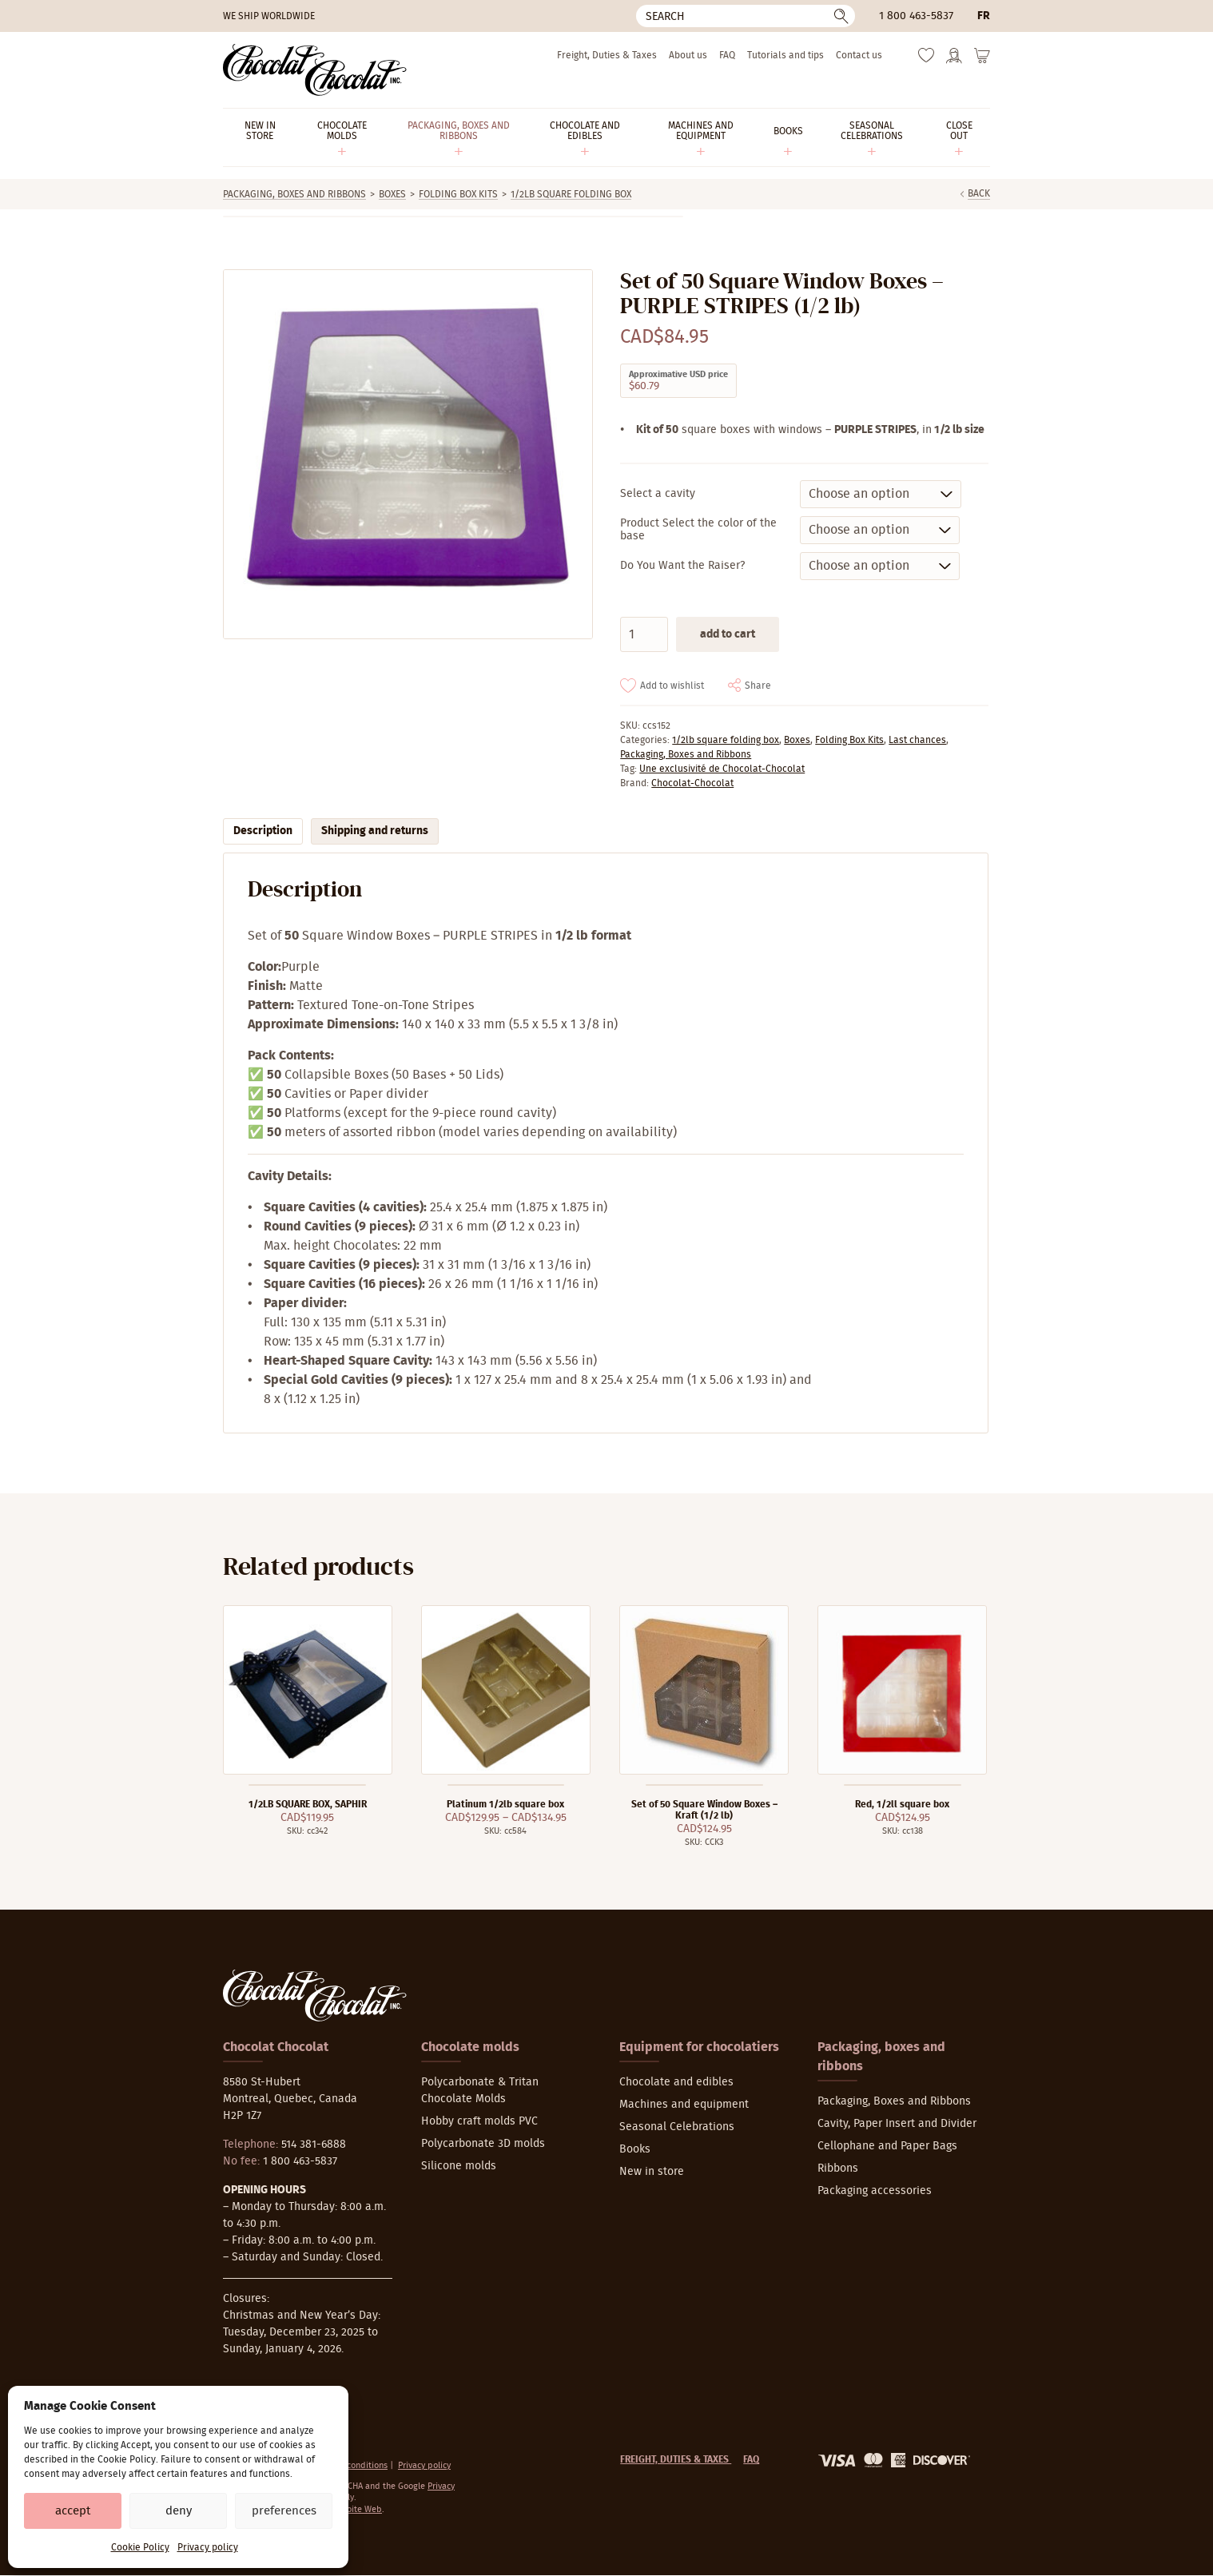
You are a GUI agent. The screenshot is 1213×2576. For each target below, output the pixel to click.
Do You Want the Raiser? (682, 565)
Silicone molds (458, 2166)
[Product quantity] (644, 634)
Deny (178, 2511)
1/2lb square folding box (571, 194)
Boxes (392, 194)
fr (983, 16)
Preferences (284, 2511)
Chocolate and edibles (676, 2082)
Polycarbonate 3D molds (483, 2143)
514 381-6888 (313, 2144)
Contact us (859, 55)
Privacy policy (207, 2547)
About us (688, 55)
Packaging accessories (874, 2190)
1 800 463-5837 (916, 16)
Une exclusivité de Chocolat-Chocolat (722, 768)
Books (634, 2149)
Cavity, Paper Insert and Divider (896, 2123)
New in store (651, 2171)
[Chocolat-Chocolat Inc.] (315, 70)
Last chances (917, 740)
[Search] (745, 16)
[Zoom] (407, 454)
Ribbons (837, 2168)
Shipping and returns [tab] (374, 831)
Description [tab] (262, 831)
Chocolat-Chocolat (692, 783)
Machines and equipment (684, 2104)
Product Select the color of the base (698, 530)
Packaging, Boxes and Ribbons (294, 194)
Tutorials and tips (785, 55)
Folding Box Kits (458, 194)
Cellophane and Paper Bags (887, 2146)
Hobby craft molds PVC (479, 2121)
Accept (72, 2511)
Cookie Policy (140, 2547)
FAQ (727, 55)
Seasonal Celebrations (676, 2127)
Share (758, 685)
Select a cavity (657, 493)
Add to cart (727, 634)
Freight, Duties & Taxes (607, 55)
